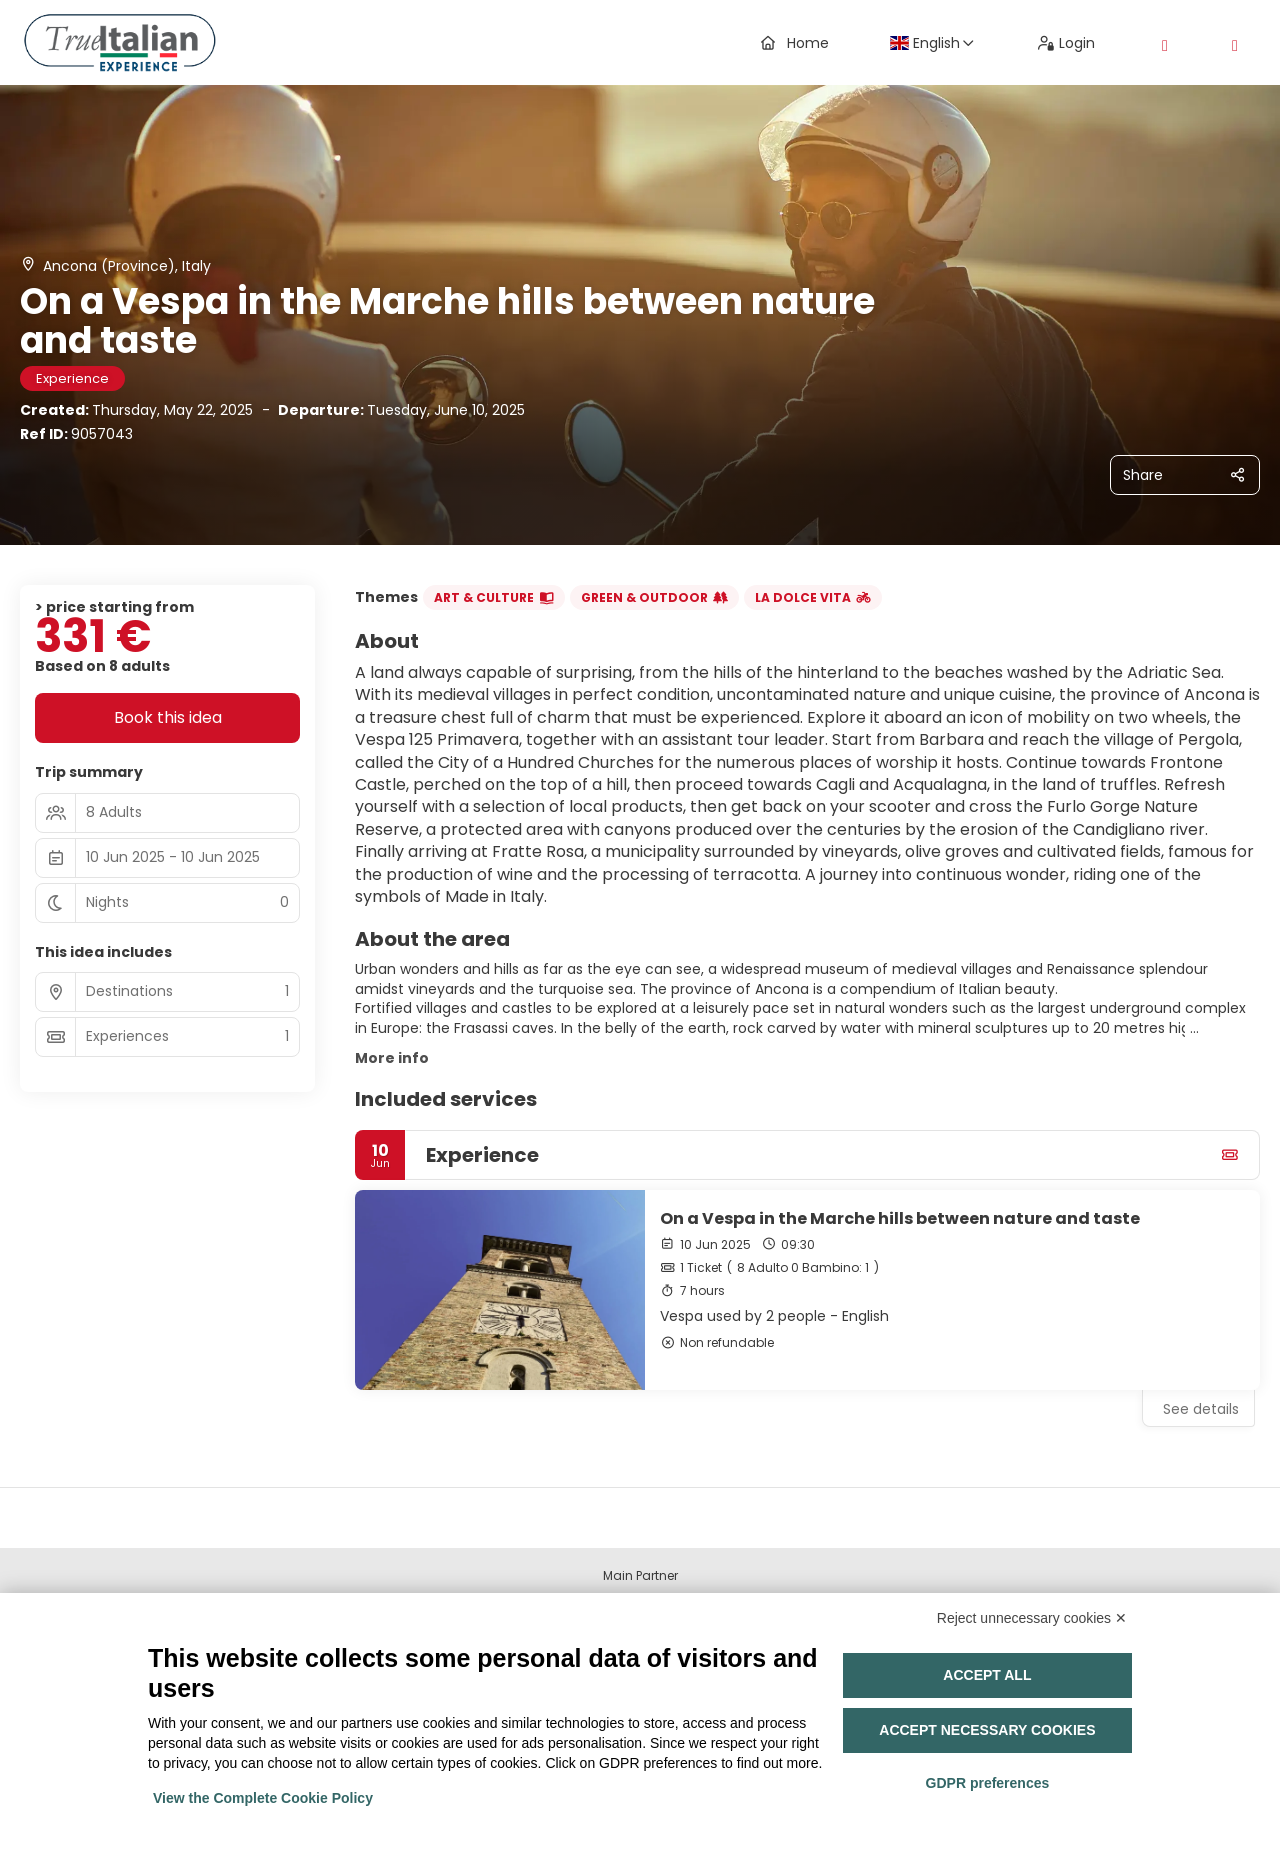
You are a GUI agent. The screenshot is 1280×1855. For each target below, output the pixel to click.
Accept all (987, 1675)
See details (1201, 1409)
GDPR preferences (988, 1783)
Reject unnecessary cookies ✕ (1032, 1618)
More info (392, 1058)
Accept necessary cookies (987, 1730)
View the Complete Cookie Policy (263, 1798)
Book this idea (168, 717)
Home (795, 43)
